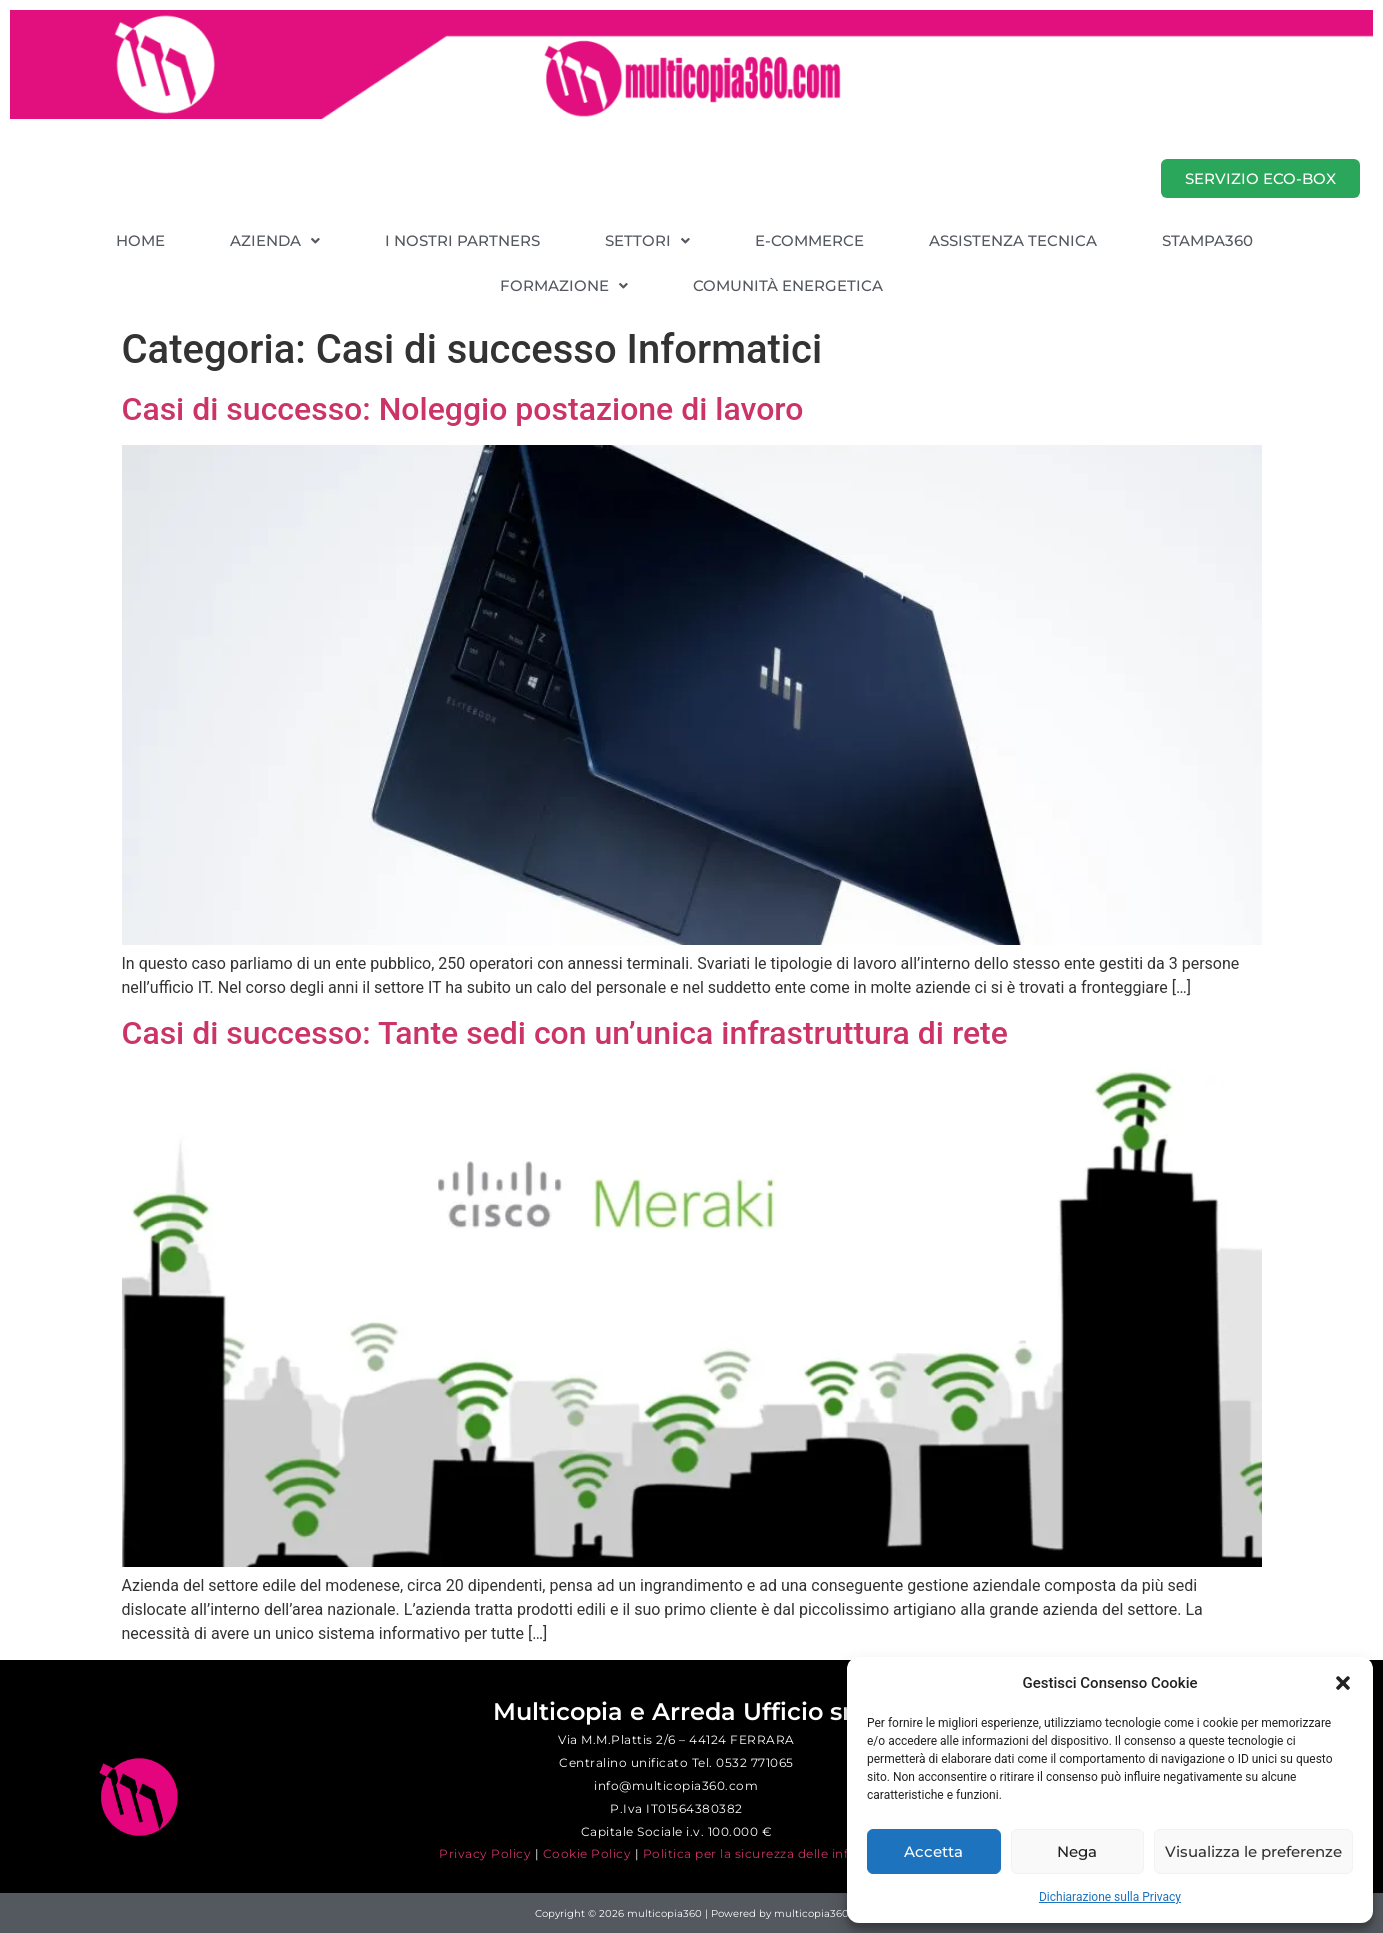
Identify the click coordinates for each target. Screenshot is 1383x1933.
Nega (1077, 1851)
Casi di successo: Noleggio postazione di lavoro (463, 409)
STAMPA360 (1207, 240)
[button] (1343, 1683)
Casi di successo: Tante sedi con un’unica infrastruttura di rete (565, 1033)
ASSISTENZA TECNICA (1013, 240)
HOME (140, 240)
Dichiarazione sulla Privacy (1110, 1897)
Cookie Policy (587, 1853)
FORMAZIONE (564, 285)
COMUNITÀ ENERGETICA (788, 285)
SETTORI (647, 240)
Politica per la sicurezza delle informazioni (778, 1853)
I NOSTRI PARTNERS (462, 240)
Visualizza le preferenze (1253, 1851)
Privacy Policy (485, 1853)
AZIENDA (275, 240)
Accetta (933, 1851)
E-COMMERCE (809, 240)
